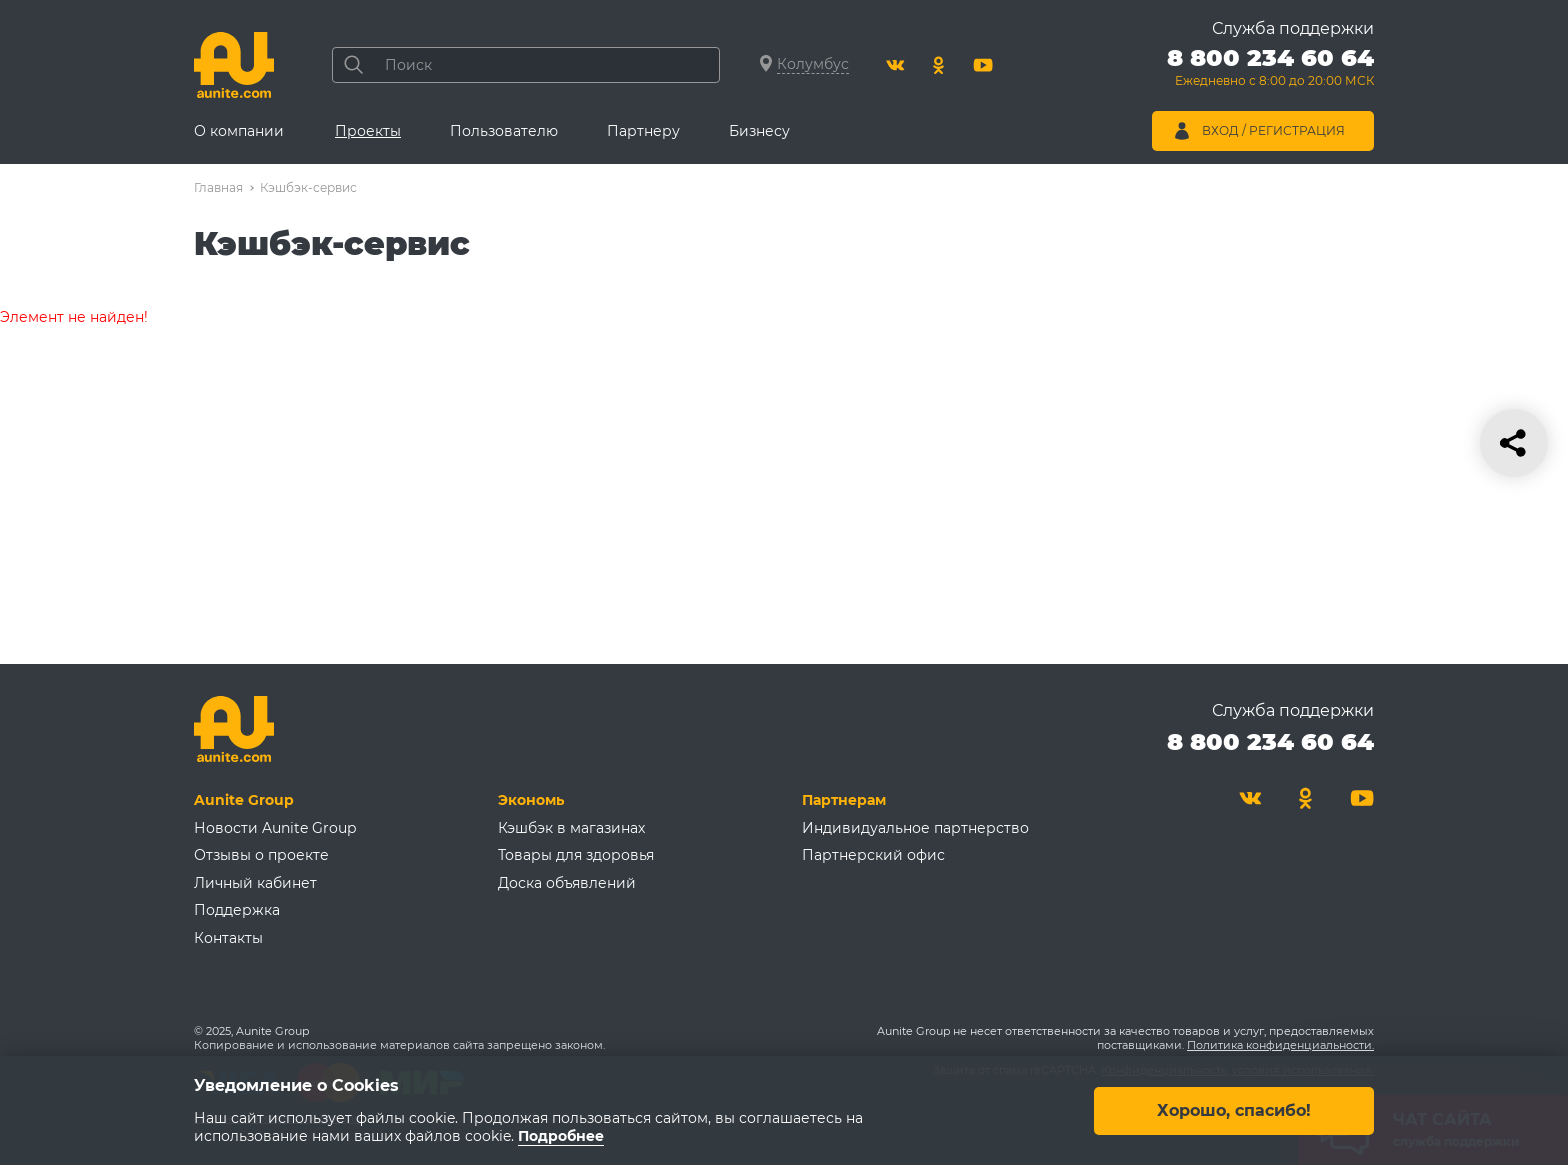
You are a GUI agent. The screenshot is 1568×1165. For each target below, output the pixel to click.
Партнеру (643, 131)
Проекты (368, 131)
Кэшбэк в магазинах (571, 828)
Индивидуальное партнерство (915, 828)
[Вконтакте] (895, 65)
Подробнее (561, 1136)
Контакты (228, 938)
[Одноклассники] (939, 65)
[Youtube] (983, 65)
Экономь (531, 800)
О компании (239, 131)
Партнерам (844, 800)
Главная (218, 187)
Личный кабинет (255, 883)
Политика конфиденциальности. (1280, 1045)
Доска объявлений (567, 883)
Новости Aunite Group (275, 828)
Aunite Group (244, 800)
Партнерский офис (873, 855)
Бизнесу (759, 131)
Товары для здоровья (576, 855)
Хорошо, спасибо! (1234, 1109)
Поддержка (237, 910)
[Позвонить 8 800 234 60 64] (1270, 70)
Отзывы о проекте (261, 855)
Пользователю (504, 131)
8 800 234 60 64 (1270, 741)
